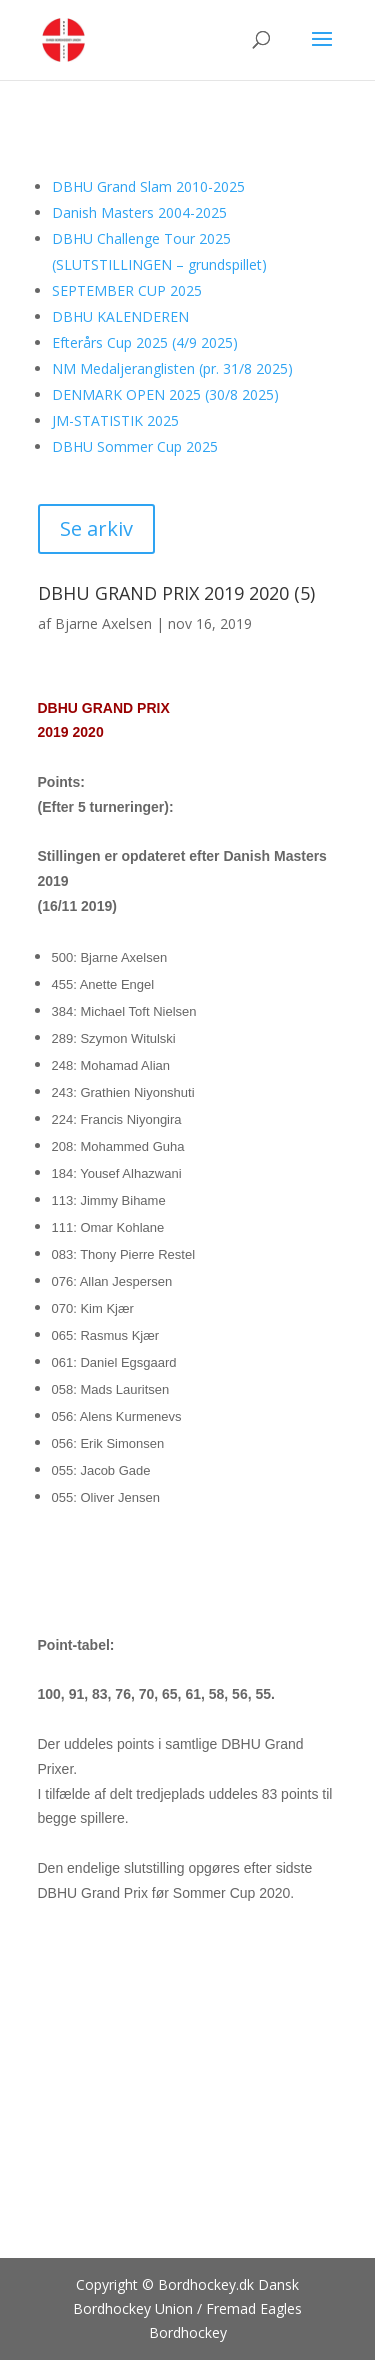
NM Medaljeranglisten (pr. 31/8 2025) (172, 368)
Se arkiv (96, 528)
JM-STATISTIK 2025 (115, 420)
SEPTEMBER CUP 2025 (127, 290)
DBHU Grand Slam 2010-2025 (148, 186)
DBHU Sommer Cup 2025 (135, 446)
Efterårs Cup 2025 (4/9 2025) (145, 342)
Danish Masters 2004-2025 (139, 212)
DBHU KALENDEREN (120, 316)
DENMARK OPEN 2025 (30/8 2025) (165, 394)
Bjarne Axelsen (103, 623)
